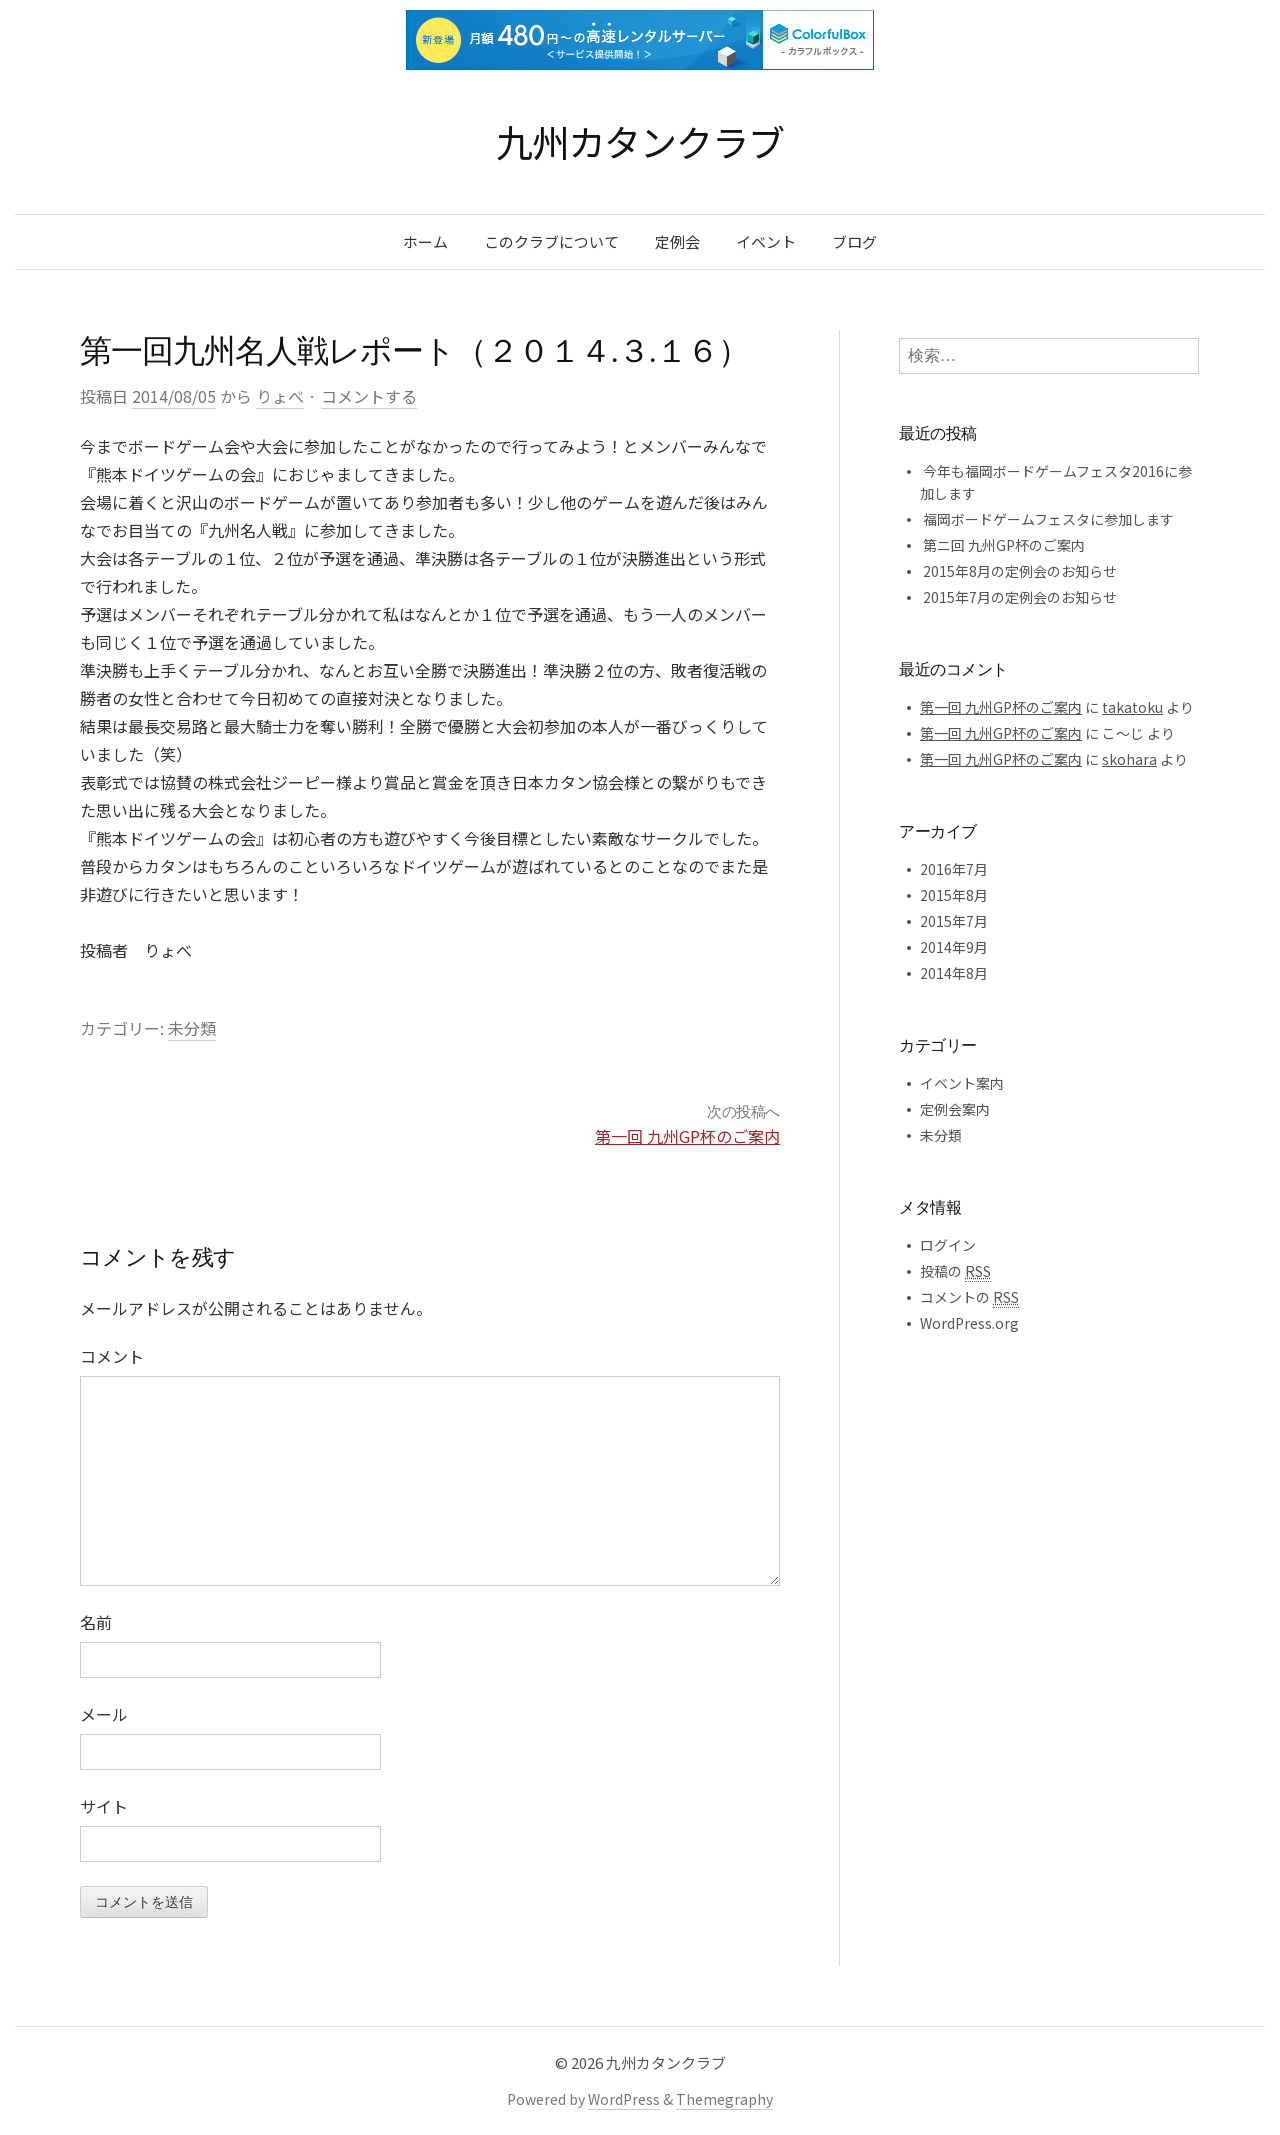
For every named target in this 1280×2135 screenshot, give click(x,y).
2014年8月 (954, 973)
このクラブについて (551, 241)
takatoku (1132, 707)
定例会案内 (955, 1109)
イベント (766, 241)
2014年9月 (954, 947)
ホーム (425, 241)
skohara (1129, 759)
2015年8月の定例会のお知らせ (1020, 571)
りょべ (280, 396)
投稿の (955, 1271)
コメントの (969, 1297)
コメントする (369, 396)
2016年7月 (954, 869)
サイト (104, 1806)
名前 (96, 1622)
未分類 (192, 1028)
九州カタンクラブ (639, 141)
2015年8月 (954, 895)
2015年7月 (954, 921)
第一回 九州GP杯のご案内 (687, 1136)
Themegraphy (724, 2099)
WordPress (624, 2099)
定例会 (677, 241)
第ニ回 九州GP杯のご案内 (1004, 545)
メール (104, 1714)
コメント (112, 1356)
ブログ (854, 241)
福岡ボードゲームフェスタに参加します (1048, 519)
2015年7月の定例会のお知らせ (1020, 597)
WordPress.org (969, 1323)
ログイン (948, 1245)
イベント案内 (962, 1083)
